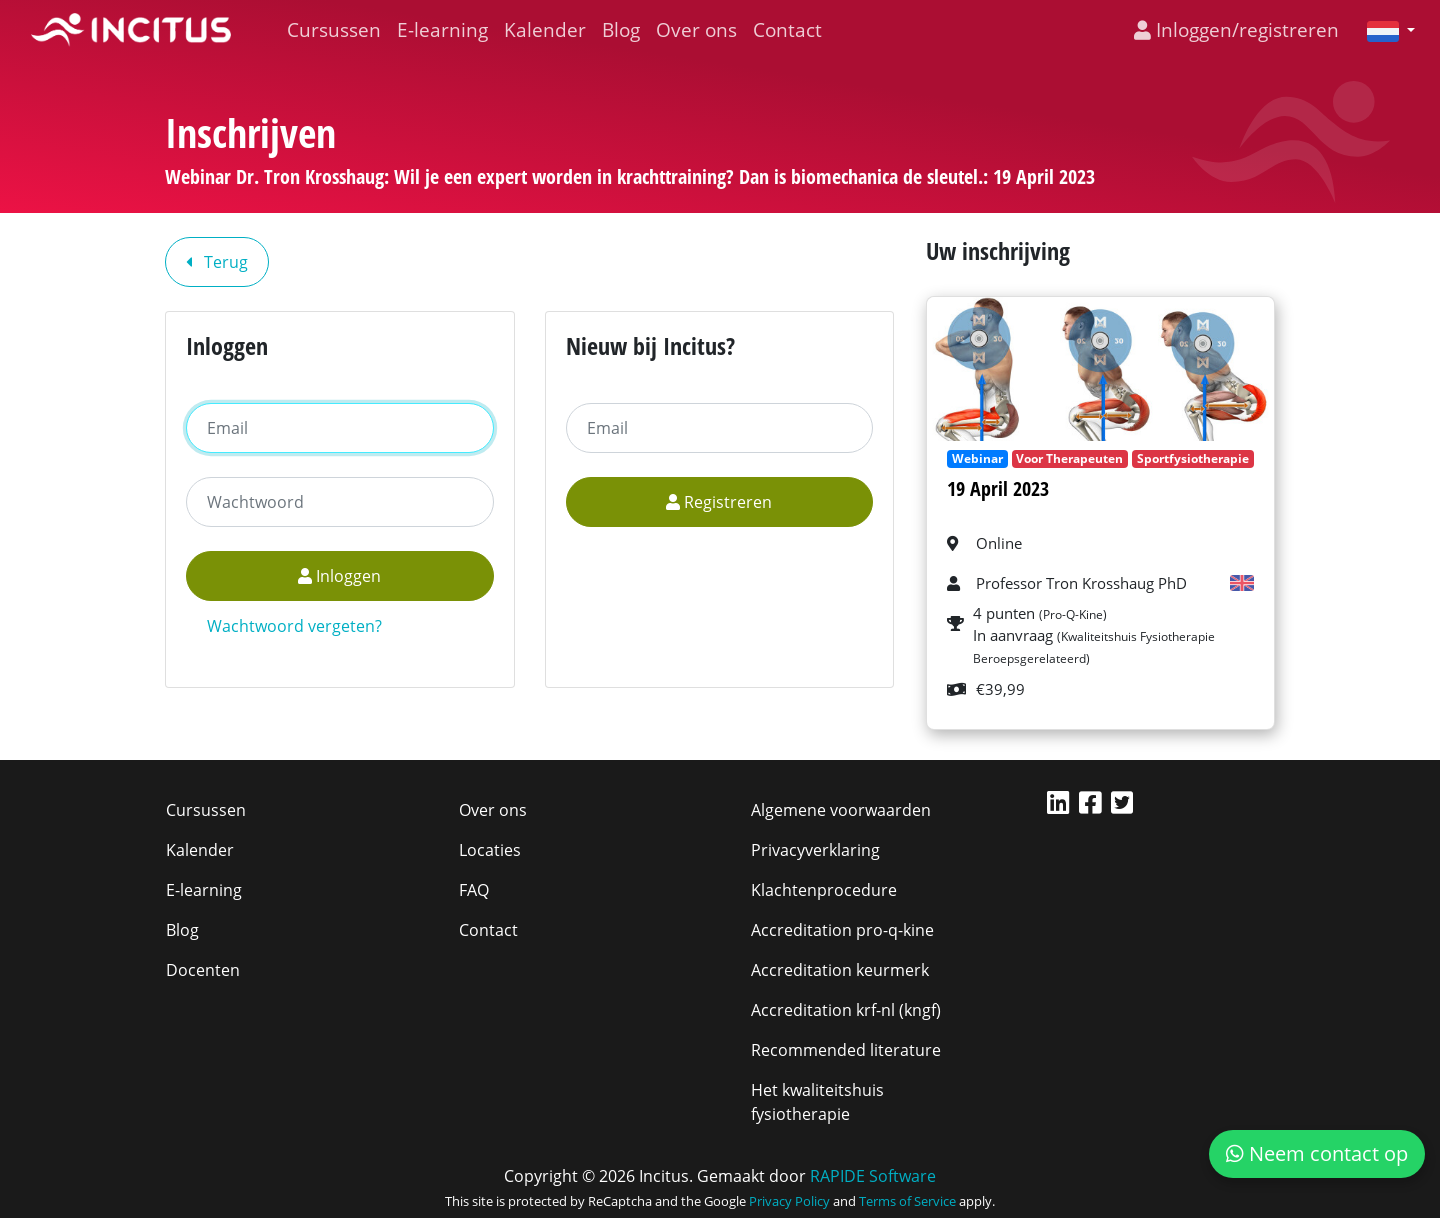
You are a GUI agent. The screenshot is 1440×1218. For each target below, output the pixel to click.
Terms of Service (907, 1201)
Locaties (490, 850)
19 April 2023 (998, 488)
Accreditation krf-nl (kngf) (846, 1010)
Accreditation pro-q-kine (842, 930)
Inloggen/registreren (1236, 29)
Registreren (719, 502)
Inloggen (339, 576)
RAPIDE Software (873, 1176)
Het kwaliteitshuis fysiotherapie (817, 1102)
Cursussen (334, 29)
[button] (1383, 30)
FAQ (474, 890)
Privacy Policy (789, 1201)
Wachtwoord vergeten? (294, 626)
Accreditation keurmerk (840, 970)
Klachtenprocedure (824, 890)
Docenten (203, 970)
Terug (217, 262)
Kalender (545, 29)
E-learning (442, 29)
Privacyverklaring (815, 850)
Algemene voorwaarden (841, 810)
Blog (621, 29)
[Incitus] (131, 30)
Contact (787, 29)
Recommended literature (846, 1050)
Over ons (696, 29)
